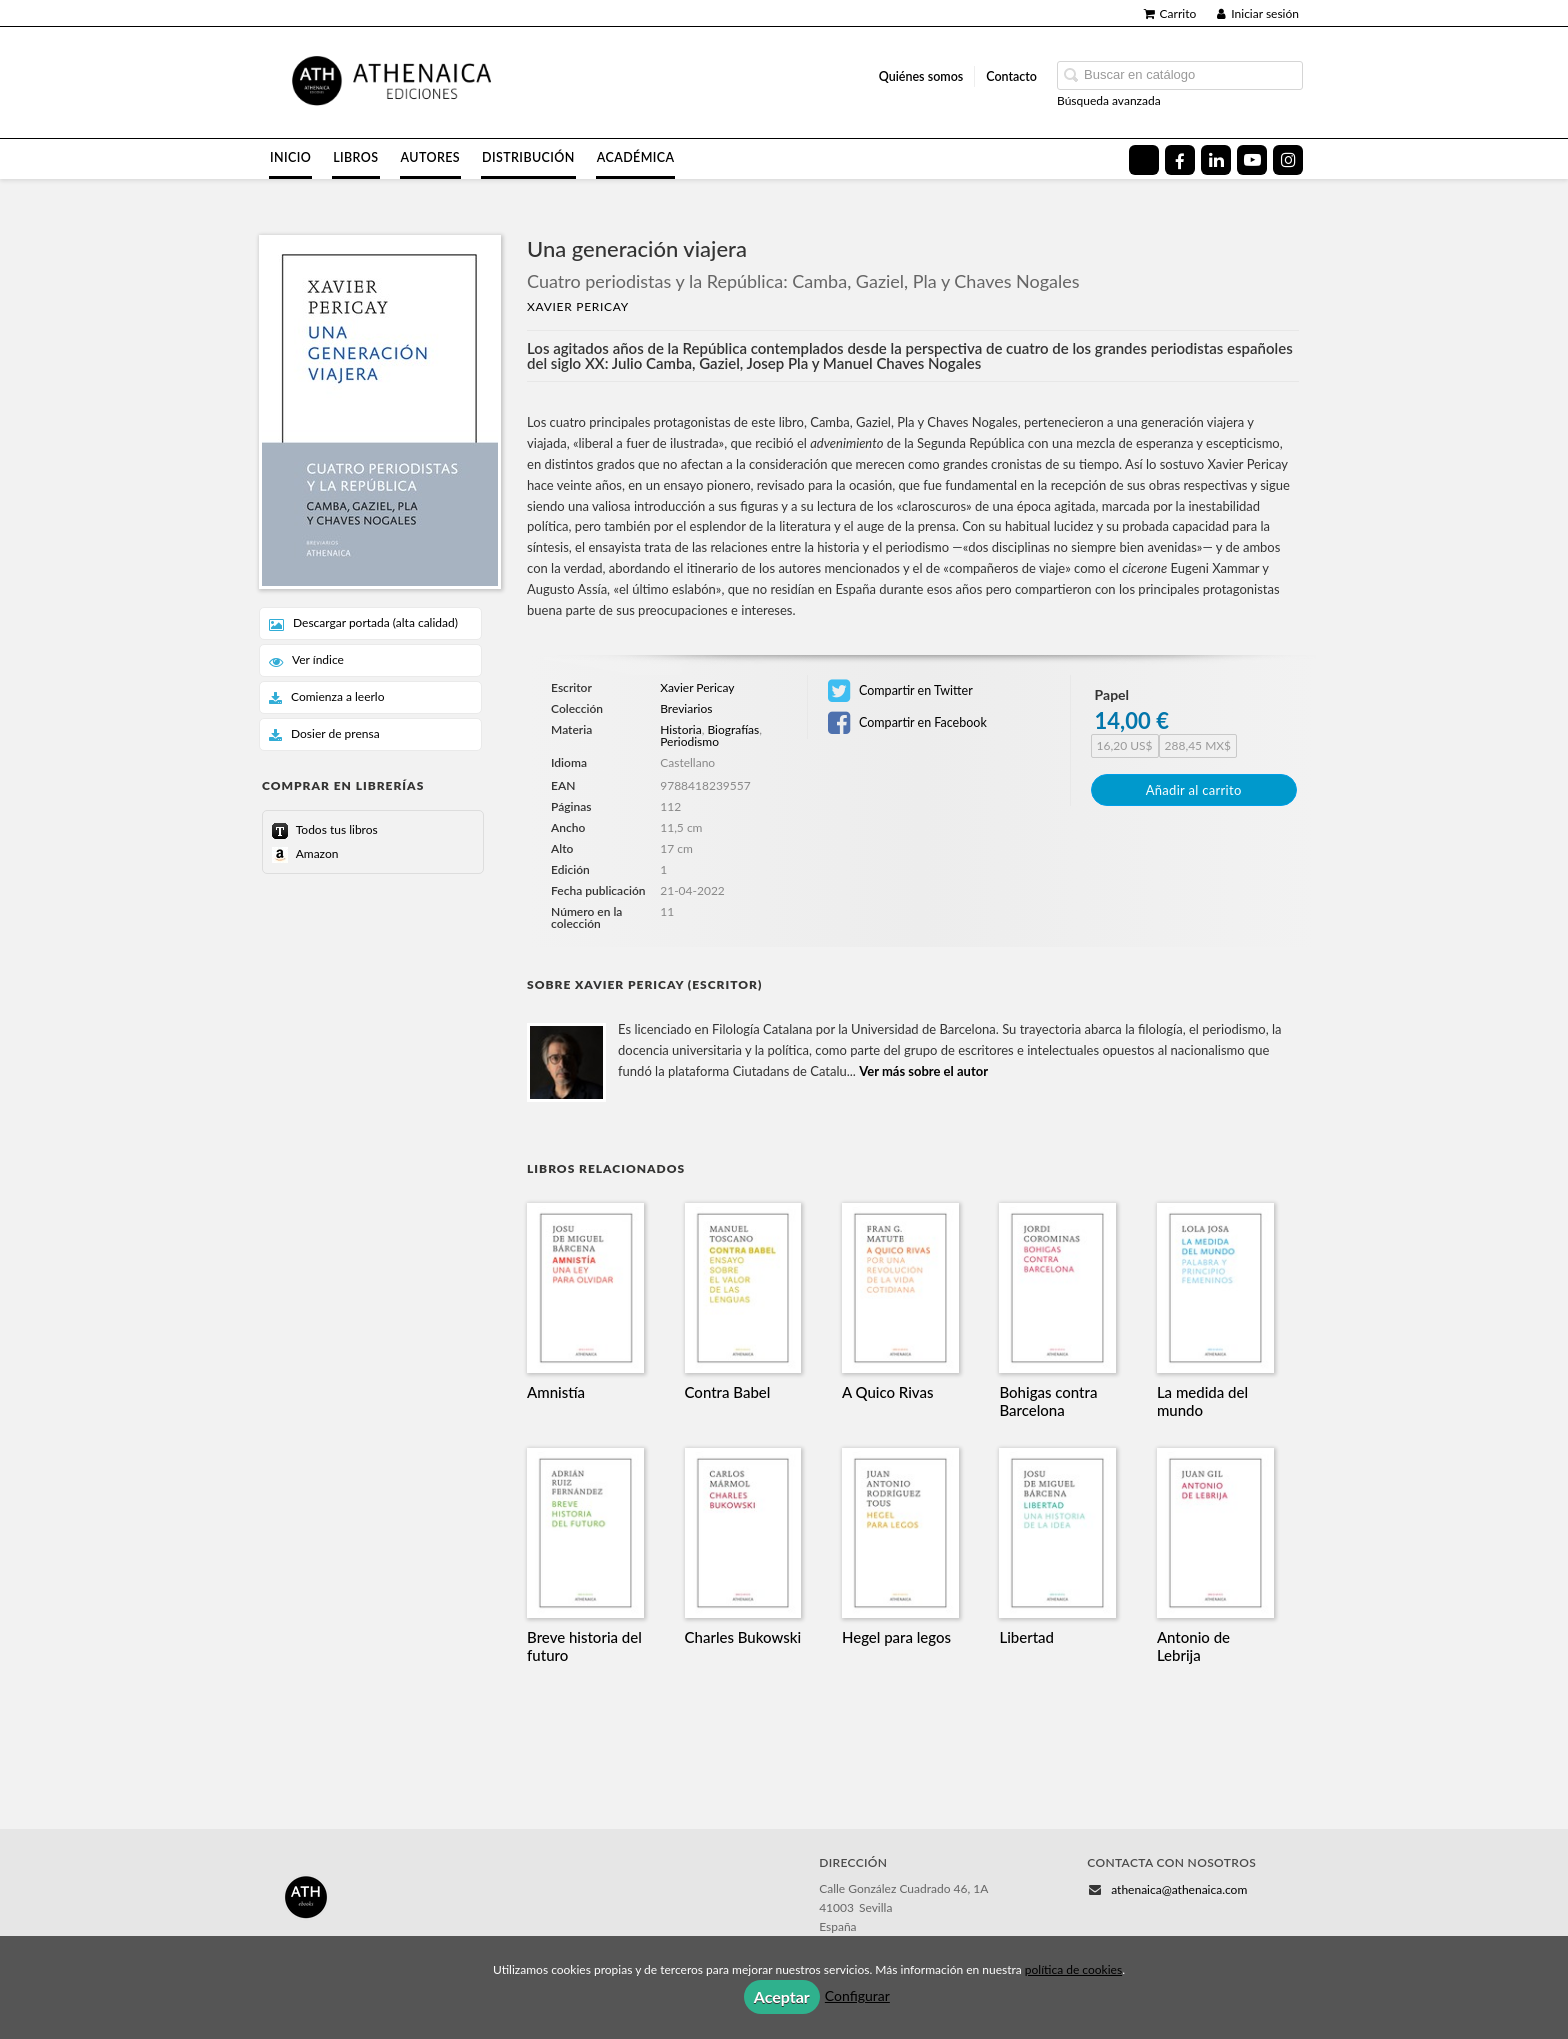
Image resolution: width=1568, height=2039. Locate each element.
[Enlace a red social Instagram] (1288, 160)
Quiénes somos (921, 76)
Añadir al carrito (1194, 790)
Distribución (528, 157)
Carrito (1170, 13)
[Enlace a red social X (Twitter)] (1144, 160)
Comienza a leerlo (327, 697)
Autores (431, 157)
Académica (636, 157)
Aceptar (782, 1996)
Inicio (290, 157)
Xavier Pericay (578, 306)
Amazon (315, 853)
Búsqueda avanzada (1109, 100)
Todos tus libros (335, 829)
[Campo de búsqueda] (1180, 75)
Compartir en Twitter (900, 691)
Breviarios (686, 709)
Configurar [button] (857, 1995)
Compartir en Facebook (907, 723)
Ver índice (306, 660)
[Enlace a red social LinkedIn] (1216, 160)
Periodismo (689, 741)
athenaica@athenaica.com (1179, 1889)
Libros (355, 157)
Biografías (733, 729)
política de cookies (1073, 1969)
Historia (680, 729)
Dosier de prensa (324, 734)
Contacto (1011, 76)
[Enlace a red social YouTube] (1252, 160)
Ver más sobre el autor (923, 1071)
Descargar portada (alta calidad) (363, 623)
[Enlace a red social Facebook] (1180, 160)
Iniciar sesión (1258, 13)
